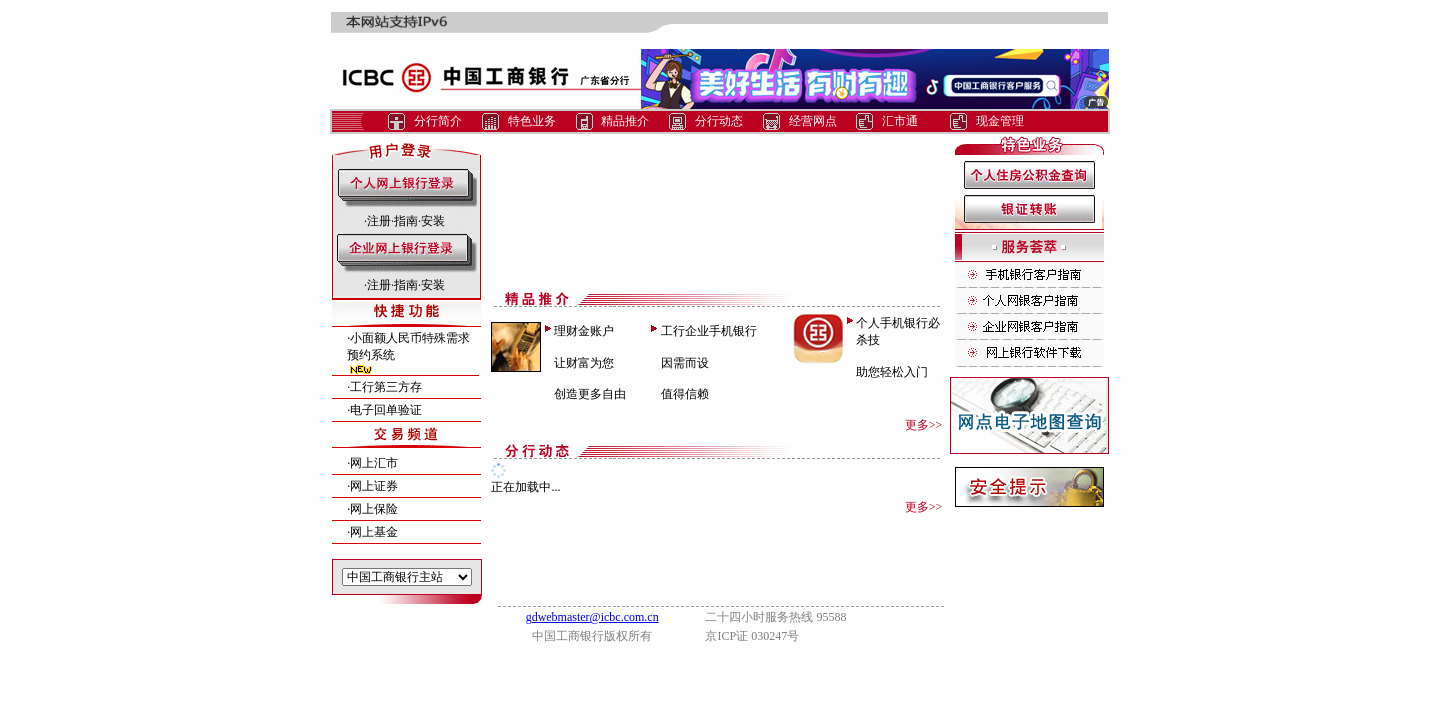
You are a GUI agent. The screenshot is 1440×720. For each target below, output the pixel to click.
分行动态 (719, 121)
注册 (379, 221)
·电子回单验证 (384, 410)
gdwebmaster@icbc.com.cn (592, 617)
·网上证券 (372, 486)
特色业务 (532, 121)
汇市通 (900, 121)
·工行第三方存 (384, 387)
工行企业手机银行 (709, 331)
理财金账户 (584, 331)
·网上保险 (372, 509)
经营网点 (813, 121)
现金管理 (1000, 121)
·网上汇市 (372, 463)
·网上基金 (372, 532)
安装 (433, 221)
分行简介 (438, 121)
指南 (406, 221)
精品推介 (625, 121)
